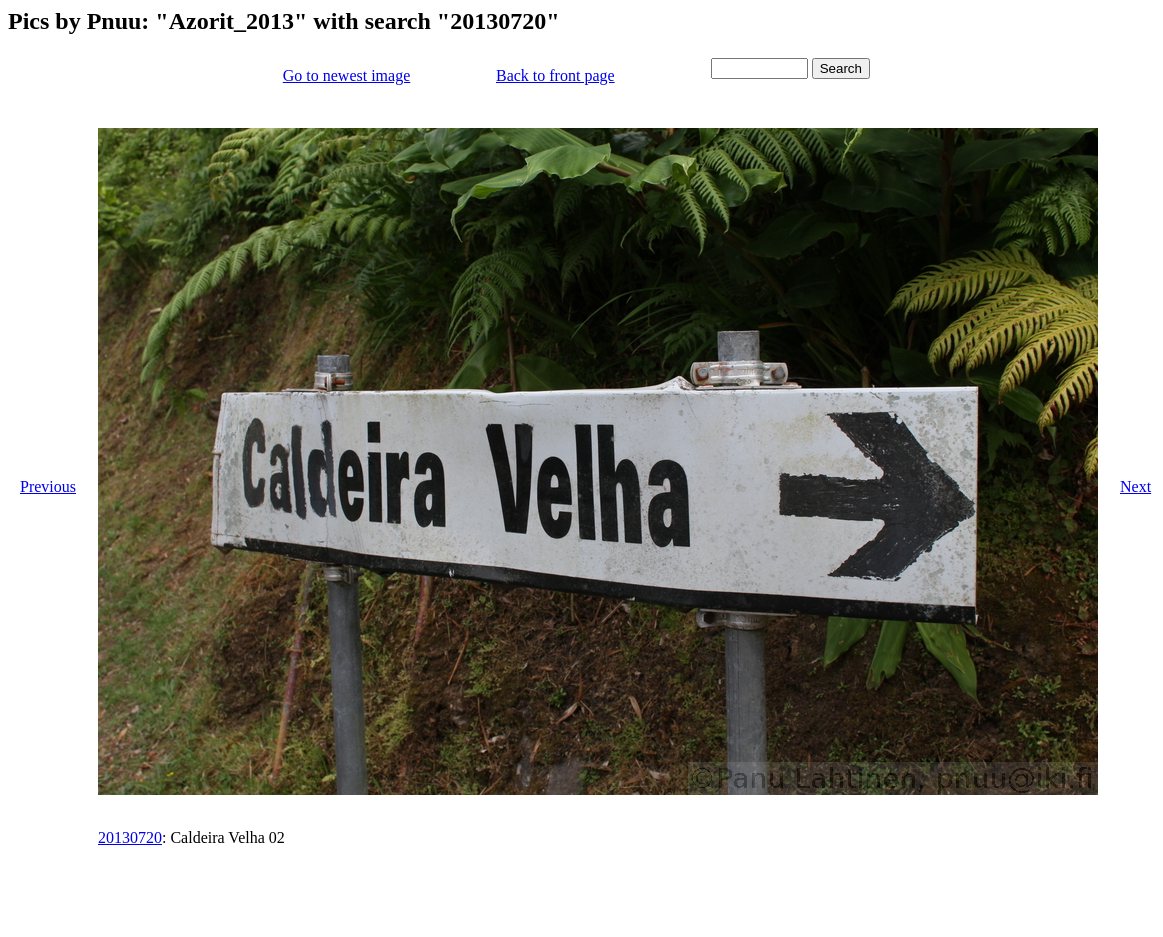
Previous (48, 486)
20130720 (130, 837)
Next (1135, 486)
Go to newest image (347, 75)
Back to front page (555, 75)
